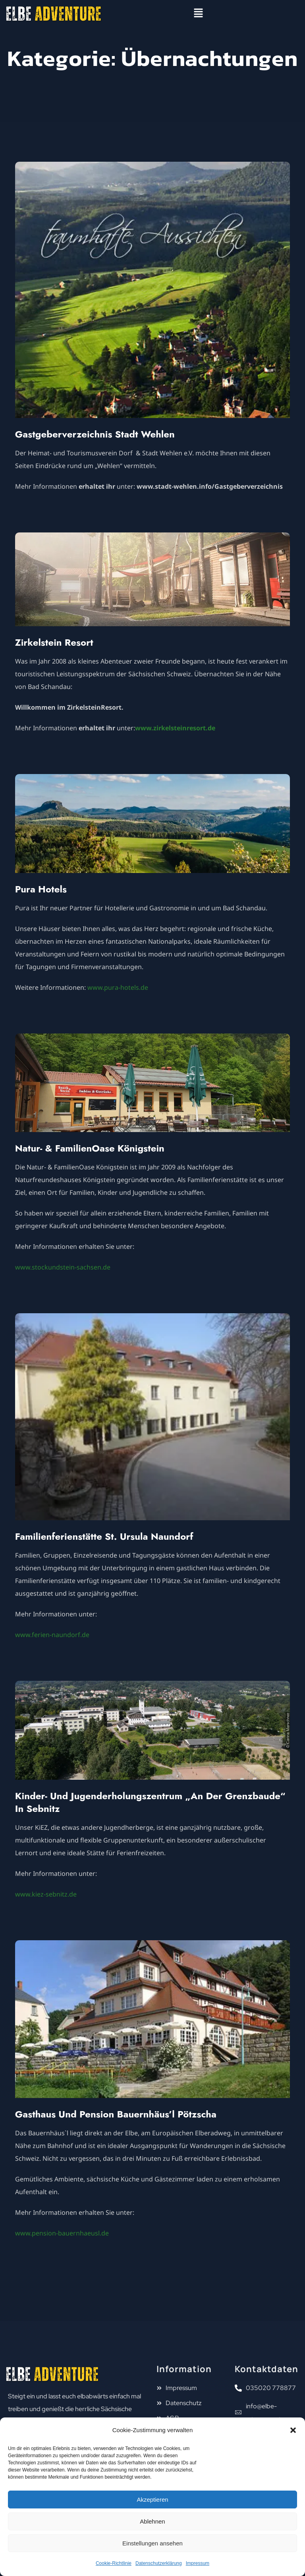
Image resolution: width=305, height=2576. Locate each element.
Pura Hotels (41, 889)
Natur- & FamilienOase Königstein (89, 1148)
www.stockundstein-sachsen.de (62, 1267)
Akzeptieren (152, 2499)
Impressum (197, 2563)
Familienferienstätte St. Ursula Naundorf (104, 1536)
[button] (293, 2430)
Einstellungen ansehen (152, 2543)
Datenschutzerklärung (158, 2563)
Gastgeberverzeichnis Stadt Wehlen (95, 434)
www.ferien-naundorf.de (52, 1634)
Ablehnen (152, 2521)
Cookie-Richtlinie (113, 2563)
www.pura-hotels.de (117, 987)
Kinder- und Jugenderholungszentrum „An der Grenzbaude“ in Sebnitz (150, 1802)
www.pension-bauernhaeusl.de (62, 2233)
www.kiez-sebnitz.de (46, 1894)
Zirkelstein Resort (54, 642)
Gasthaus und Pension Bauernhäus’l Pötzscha (115, 2114)
